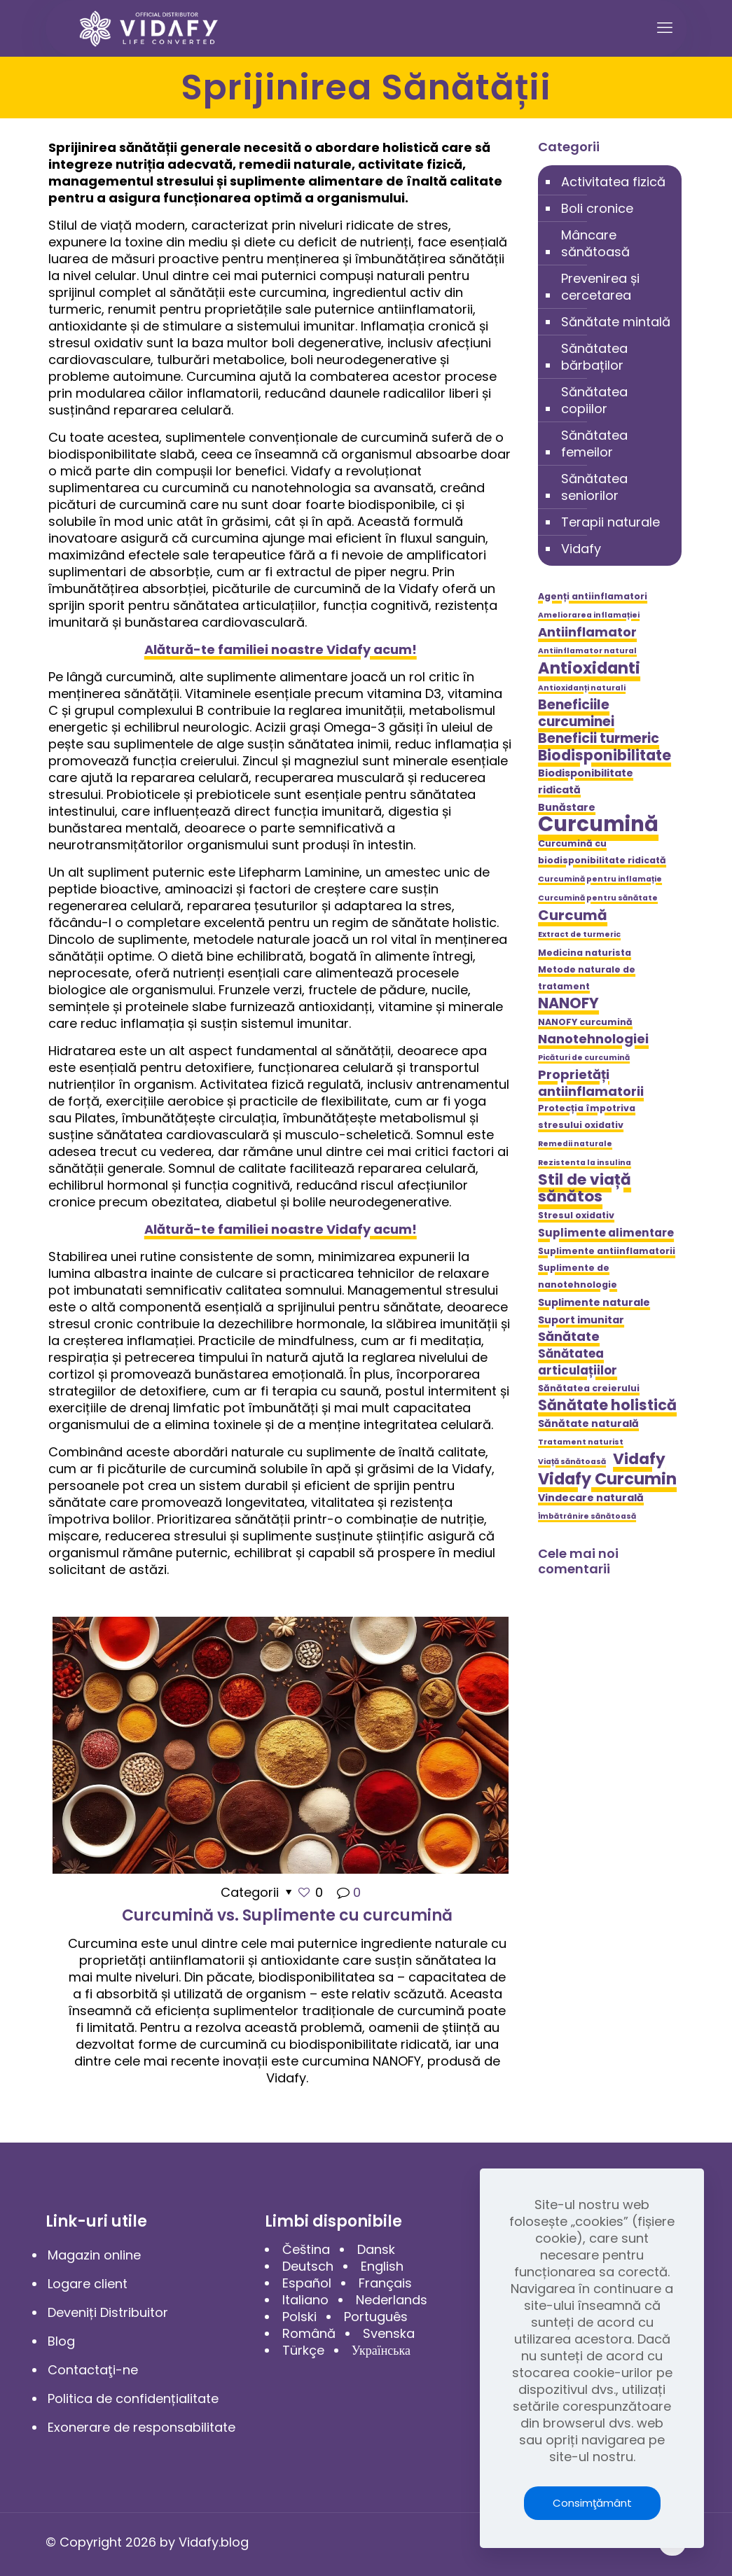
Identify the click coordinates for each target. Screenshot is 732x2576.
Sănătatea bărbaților (594, 357)
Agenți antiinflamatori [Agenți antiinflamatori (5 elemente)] (592, 596)
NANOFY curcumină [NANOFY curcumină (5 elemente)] (585, 1022)
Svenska (389, 2333)
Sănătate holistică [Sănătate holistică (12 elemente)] (607, 1405)
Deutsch (307, 2266)
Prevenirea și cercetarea (600, 287)
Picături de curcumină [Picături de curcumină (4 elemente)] (584, 1057)
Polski (299, 2316)
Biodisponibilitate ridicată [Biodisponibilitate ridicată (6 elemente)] (585, 781)
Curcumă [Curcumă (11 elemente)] (572, 915)
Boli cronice (597, 208)
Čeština (306, 2249)
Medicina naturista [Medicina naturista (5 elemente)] (584, 953)
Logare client (87, 2283)
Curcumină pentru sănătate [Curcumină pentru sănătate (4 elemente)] (598, 898)
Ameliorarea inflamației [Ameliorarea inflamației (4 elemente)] (589, 615)
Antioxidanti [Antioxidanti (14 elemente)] (589, 668)
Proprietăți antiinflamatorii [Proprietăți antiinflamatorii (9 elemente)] (591, 1083)
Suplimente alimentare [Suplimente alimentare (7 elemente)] (606, 1232)
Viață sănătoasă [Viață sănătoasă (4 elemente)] (572, 1461)
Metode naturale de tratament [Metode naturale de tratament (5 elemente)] (586, 977)
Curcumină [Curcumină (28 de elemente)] (598, 824)
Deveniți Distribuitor (108, 2312)
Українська (381, 2350)
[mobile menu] (665, 28)
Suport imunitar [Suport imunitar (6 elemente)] (581, 1320)
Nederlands (391, 2300)
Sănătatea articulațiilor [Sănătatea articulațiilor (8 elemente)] (577, 1362)
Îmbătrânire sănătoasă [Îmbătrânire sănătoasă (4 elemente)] (587, 1516)
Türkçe (303, 2350)
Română (309, 2333)
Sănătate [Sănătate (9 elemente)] (569, 1336)
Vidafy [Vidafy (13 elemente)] (639, 1459)
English (382, 2266)
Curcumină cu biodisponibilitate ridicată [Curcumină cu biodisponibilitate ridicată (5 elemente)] (602, 851)
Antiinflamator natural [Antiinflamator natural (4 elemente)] (587, 651)
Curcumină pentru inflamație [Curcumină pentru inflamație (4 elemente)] (600, 879)
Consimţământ (592, 2502)
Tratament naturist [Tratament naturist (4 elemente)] (580, 1442)
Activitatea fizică (613, 181)
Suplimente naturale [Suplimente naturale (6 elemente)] (594, 1302)
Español (306, 2283)
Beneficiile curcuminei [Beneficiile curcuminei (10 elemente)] (576, 713)
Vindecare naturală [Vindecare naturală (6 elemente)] (591, 1498)
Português (376, 2316)
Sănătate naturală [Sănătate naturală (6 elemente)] (588, 1423)
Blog (61, 2341)
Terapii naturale (610, 522)
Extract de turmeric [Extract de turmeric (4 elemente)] (579, 934)
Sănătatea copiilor (594, 400)
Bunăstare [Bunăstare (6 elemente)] (566, 807)
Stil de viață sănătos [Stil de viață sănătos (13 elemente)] (584, 1188)
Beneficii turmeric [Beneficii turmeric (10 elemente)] (598, 738)
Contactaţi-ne (93, 2370)
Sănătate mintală (615, 321)
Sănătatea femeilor (594, 443)
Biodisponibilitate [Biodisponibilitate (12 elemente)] (604, 755)
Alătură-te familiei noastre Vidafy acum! (280, 649)
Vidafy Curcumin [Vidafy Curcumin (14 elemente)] (607, 1478)
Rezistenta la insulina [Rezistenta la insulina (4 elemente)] (584, 1162)
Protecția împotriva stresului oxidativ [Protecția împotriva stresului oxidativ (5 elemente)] (586, 1116)
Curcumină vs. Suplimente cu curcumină (287, 1915)
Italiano (305, 2300)
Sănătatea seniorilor (594, 487)
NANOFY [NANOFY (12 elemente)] (568, 1003)
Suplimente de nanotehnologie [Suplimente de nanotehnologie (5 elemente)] (577, 1276)
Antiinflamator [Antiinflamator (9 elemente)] (587, 632)
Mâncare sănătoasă (595, 243)
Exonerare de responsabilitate (141, 2427)
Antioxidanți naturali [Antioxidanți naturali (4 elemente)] (582, 688)
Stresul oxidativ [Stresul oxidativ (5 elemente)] (576, 1215)
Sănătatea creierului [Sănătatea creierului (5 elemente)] (589, 1388)
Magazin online (94, 2255)
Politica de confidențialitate (133, 2398)
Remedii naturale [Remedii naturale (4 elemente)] (575, 1144)
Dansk (376, 2249)
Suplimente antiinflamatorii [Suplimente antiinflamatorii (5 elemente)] (606, 1251)
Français (385, 2283)
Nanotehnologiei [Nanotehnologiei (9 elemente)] (593, 1039)
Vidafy (581, 548)
